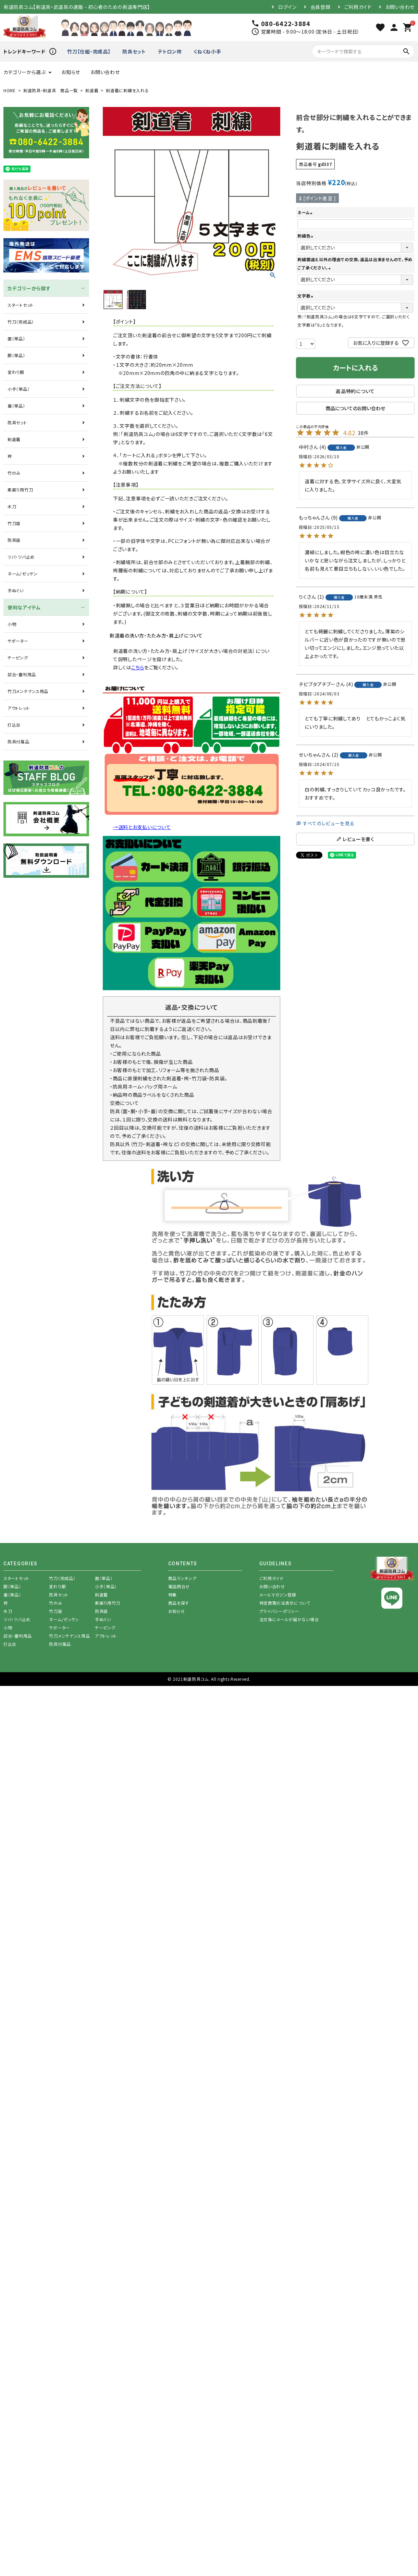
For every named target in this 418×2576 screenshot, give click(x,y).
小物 (12, 624)
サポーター (18, 641)
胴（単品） (16, 355)
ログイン (287, 6)
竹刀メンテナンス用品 (28, 691)
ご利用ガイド (358, 6)
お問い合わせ (400, 6)
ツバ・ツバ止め (21, 557)
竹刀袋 (14, 523)
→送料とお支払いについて (142, 827)
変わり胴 (16, 372)
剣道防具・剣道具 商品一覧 (50, 90)
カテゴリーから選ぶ (24, 72)
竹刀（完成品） (21, 322)
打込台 (14, 725)
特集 (172, 1594)
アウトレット (18, 708)
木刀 (12, 506)
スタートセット (21, 305)
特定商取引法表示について (284, 1603)
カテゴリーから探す (29, 288)
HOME (9, 90)
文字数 (306, 296)
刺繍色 (306, 236)
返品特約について (355, 391)
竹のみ (14, 473)
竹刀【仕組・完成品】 (88, 51)
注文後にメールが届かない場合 (289, 1619)
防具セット (134, 51)
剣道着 (91, 90)
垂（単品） (16, 406)
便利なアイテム (24, 607)
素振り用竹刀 (20, 490)
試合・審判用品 (22, 674)
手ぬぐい (16, 590)
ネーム (305, 212)
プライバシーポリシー (279, 1611)
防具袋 (14, 540)
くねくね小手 (207, 51)
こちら (137, 667)
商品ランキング (182, 1578)
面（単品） (16, 338)
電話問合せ (179, 1586)
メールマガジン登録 (277, 1594)
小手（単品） (18, 389)
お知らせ (70, 72)
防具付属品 (18, 741)
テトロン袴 (170, 51)
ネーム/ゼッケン (23, 573)
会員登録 (320, 6)
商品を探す (178, 1603)
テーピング (18, 657)
